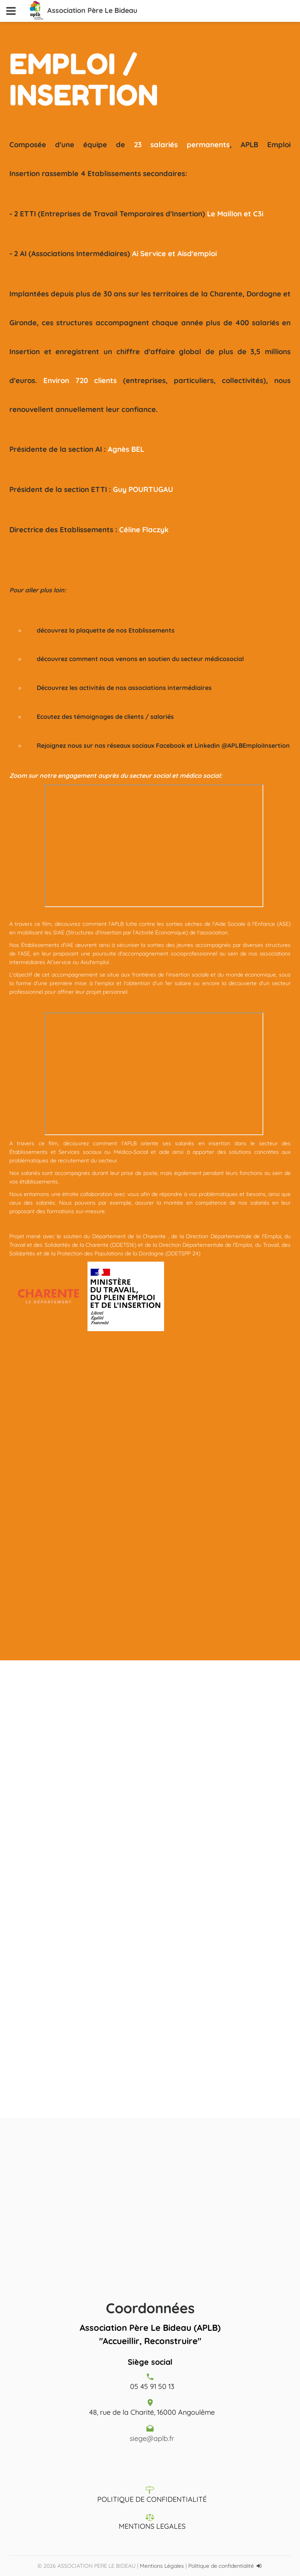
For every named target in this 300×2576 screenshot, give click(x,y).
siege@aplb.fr (152, 2438)
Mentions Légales (162, 2565)
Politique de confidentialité (221, 2565)
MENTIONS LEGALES (152, 2526)
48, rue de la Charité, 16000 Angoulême (152, 2412)
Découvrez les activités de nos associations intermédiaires (124, 688)
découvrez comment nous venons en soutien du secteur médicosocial (140, 659)
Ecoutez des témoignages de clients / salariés (105, 716)
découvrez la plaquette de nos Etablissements (106, 630)
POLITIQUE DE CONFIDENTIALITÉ (152, 2499)
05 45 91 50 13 (152, 2386)
